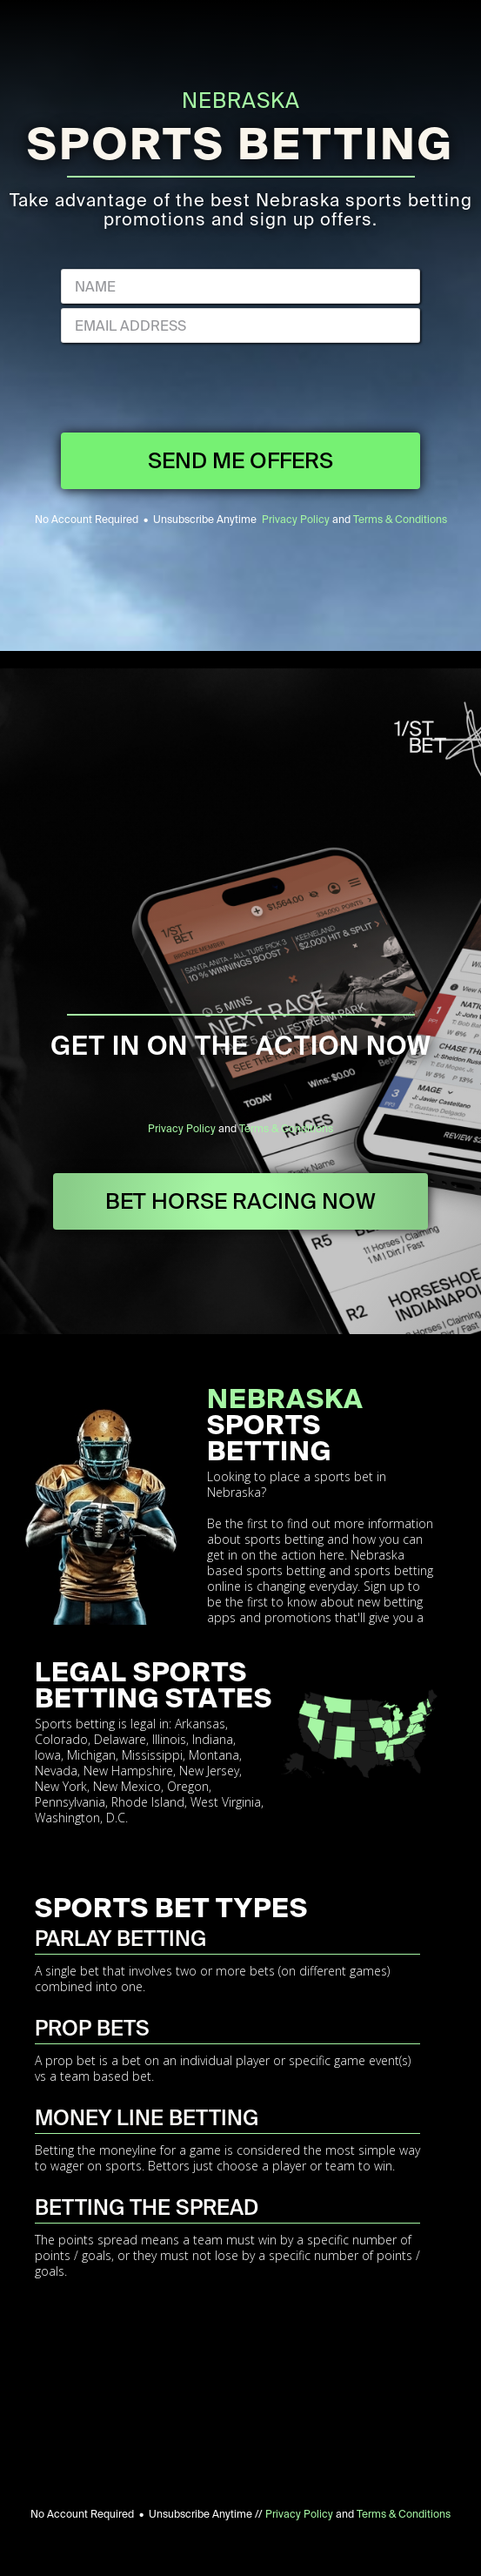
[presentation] (241, 390)
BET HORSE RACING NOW (240, 1201)
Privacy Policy (296, 520)
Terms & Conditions (400, 520)
